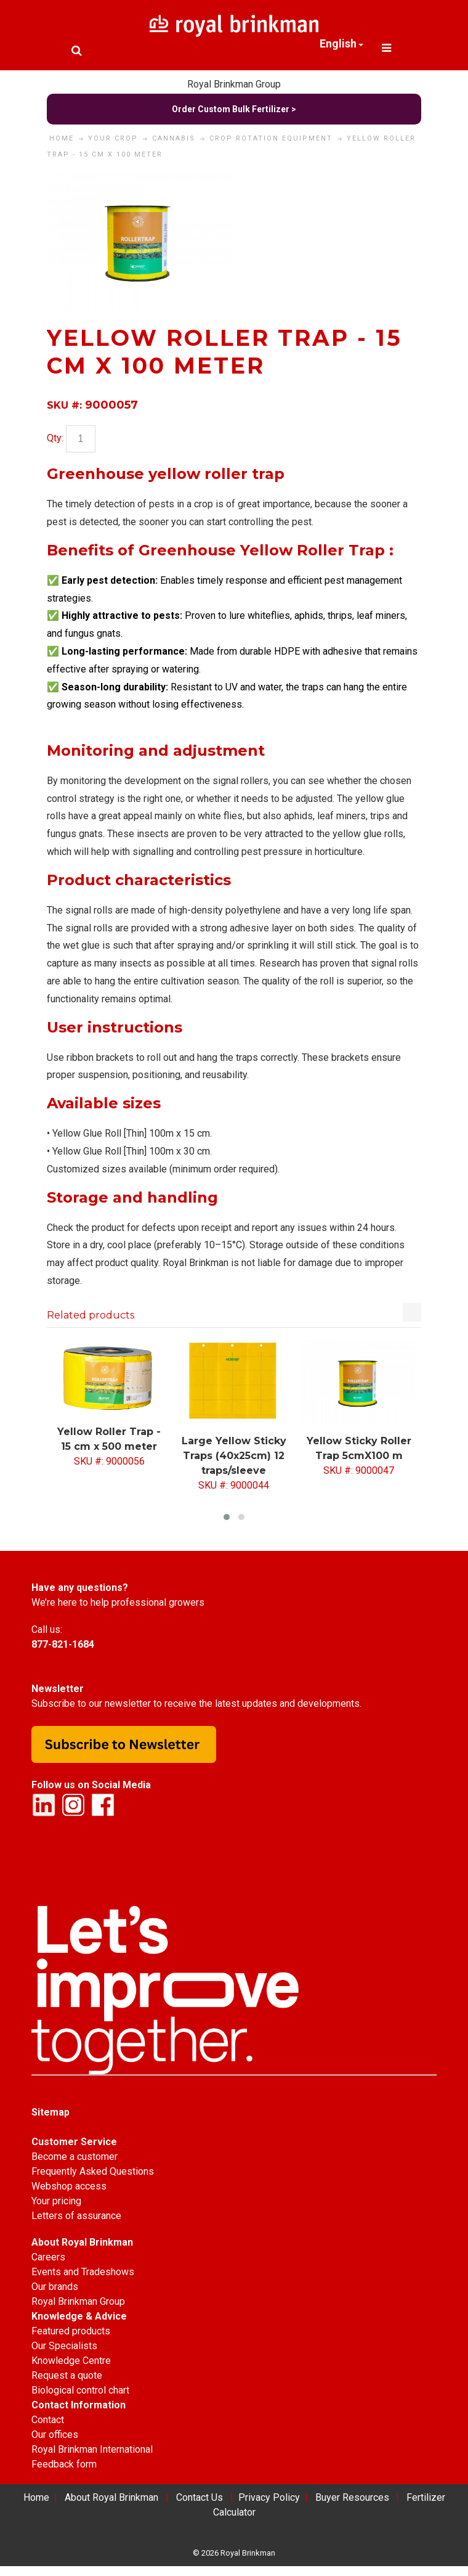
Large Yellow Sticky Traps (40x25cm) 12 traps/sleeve (234, 1455)
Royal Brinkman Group (234, 84)
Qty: (55, 438)
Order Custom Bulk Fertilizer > (234, 109)
